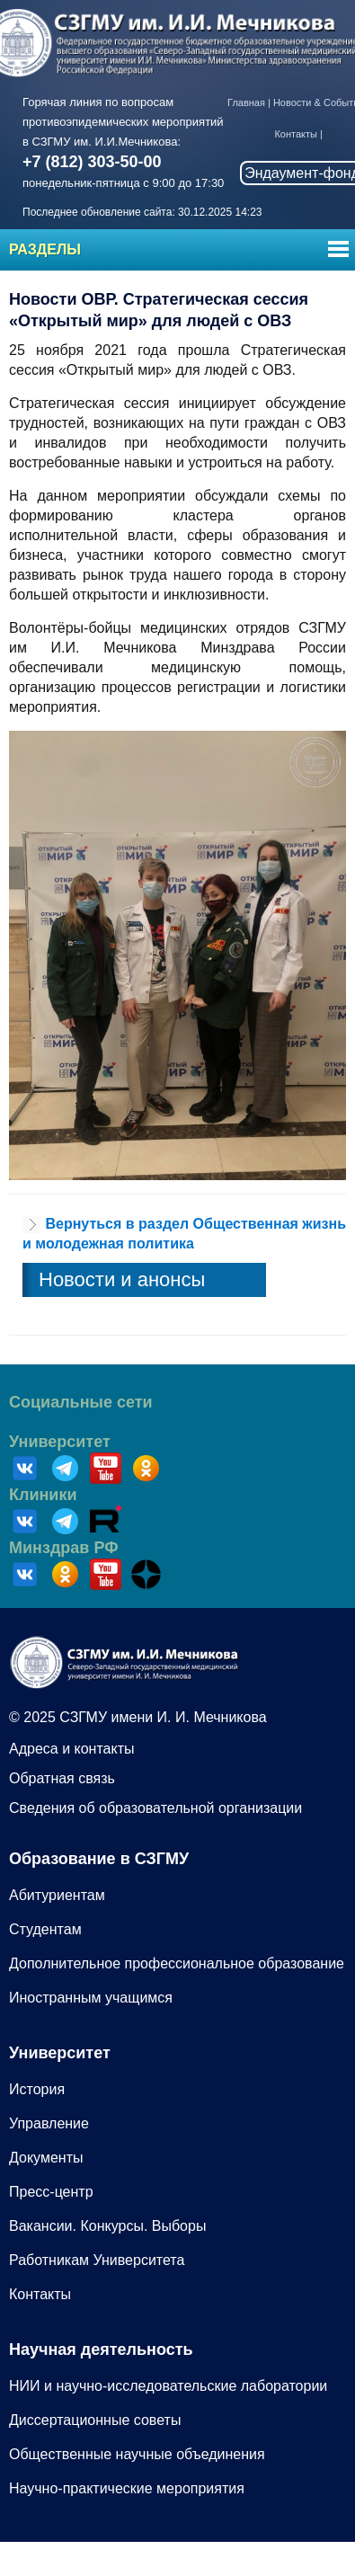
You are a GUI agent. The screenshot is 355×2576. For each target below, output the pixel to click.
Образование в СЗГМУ (99, 1859)
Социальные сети (81, 1402)
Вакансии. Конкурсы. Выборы (107, 2226)
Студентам (45, 1929)
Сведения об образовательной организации (155, 1808)
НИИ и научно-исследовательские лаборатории (168, 2386)
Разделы (45, 249)
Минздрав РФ (64, 1548)
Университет (60, 1442)
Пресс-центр (51, 2191)
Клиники (43, 1495)
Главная (246, 102)
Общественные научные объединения (137, 2454)
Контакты (295, 134)
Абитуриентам (57, 1895)
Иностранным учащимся (91, 1997)
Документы (46, 2157)
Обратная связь (62, 1778)
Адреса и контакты (72, 1748)
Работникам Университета (96, 2260)
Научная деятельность (101, 2349)
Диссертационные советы (95, 2420)
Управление (49, 2123)
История (37, 2089)
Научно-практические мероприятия (126, 2488)
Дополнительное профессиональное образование (176, 1963)
